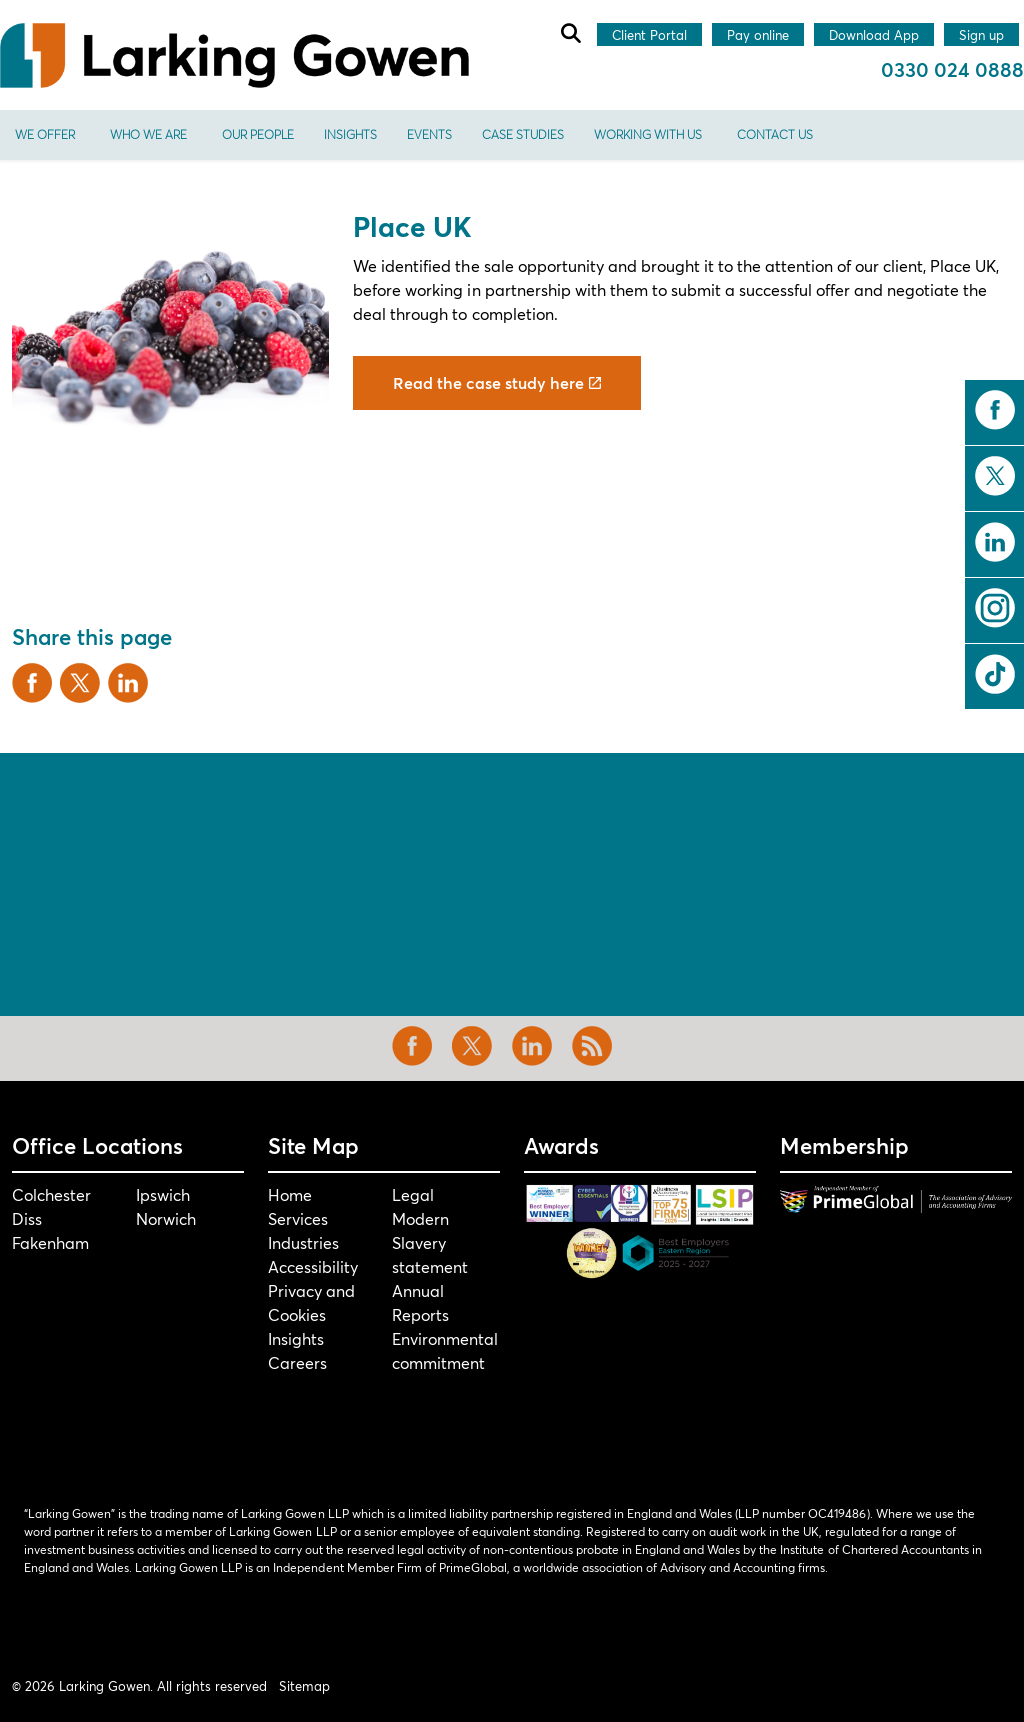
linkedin (995, 542)
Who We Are (148, 134)
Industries (303, 1242)
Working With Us (648, 134)
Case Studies (523, 134)
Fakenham (50, 1242)
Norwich (166, 1218)
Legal (413, 1194)
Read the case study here (497, 383)
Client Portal (649, 36)
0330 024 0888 (952, 69)
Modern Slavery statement (430, 1242)
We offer (45, 134)
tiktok (995, 674)
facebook (995, 410)
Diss (27, 1218)
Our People (258, 134)
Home (290, 1194)
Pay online (758, 36)
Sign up (981, 36)
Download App (874, 36)
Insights (350, 134)
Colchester (51, 1194)
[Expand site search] (570, 33)
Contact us (775, 134)
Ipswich (163, 1194)
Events (429, 134)
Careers (297, 1362)
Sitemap (304, 1686)
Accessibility (313, 1266)
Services (298, 1218)
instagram (995, 608)
